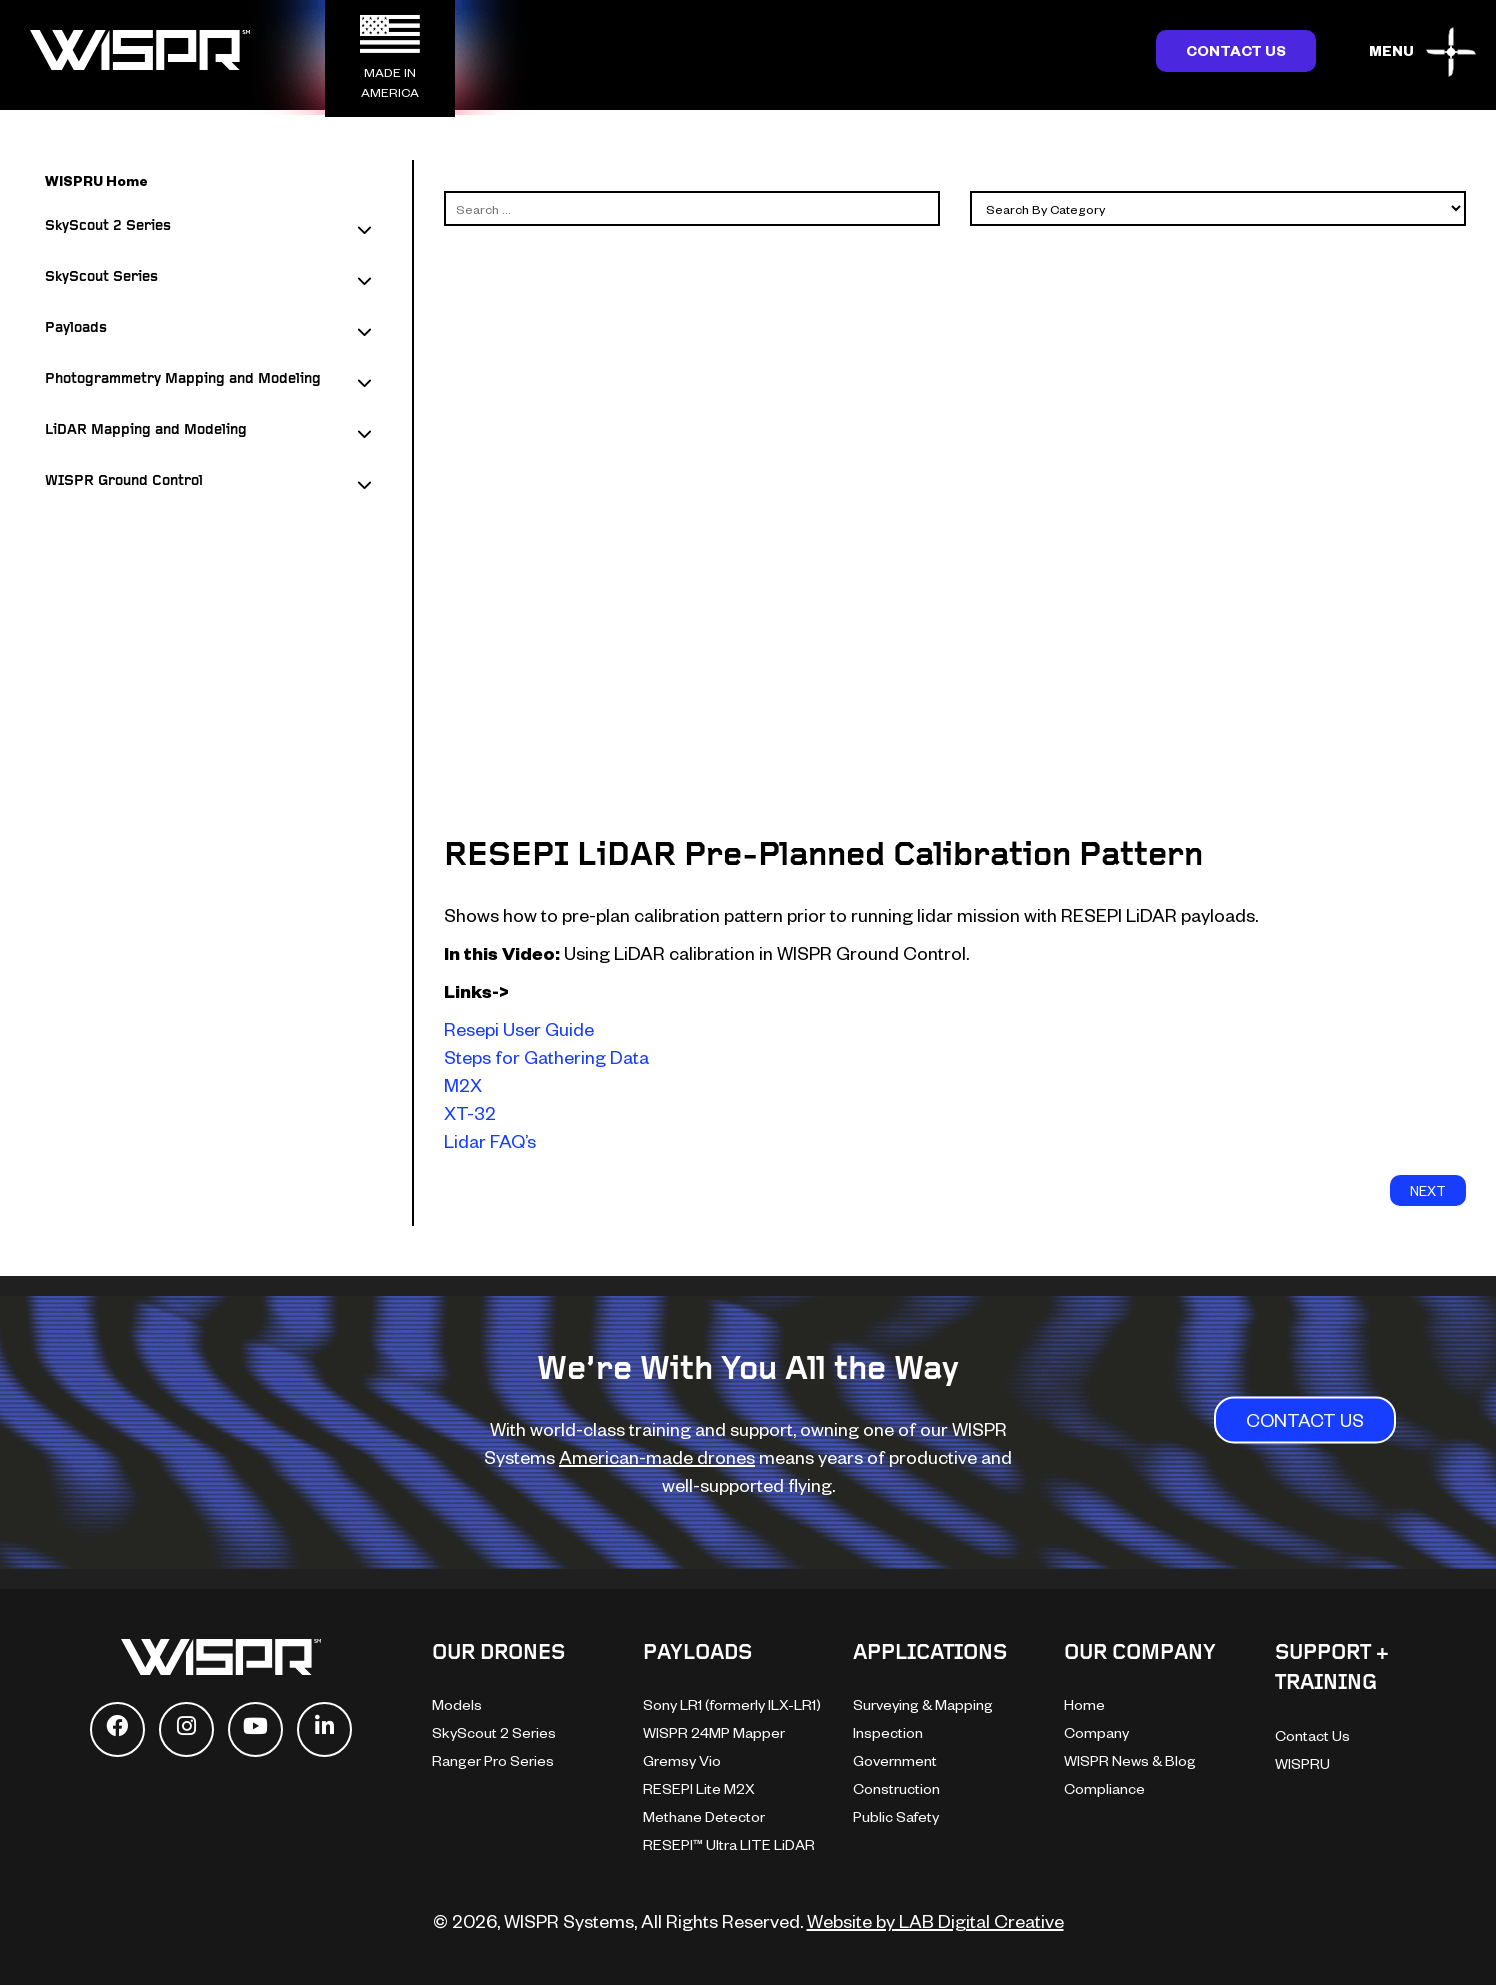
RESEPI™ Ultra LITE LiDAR (729, 1844)
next (1428, 1190)
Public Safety (896, 1816)
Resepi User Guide (519, 1028)
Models (457, 1704)
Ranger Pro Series (493, 1760)
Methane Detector (704, 1816)
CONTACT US (1305, 1420)
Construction (896, 1788)
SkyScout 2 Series (494, 1732)
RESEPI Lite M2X (699, 1788)
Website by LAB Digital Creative (935, 1920)
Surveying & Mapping (923, 1704)
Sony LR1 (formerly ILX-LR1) (732, 1704)
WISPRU (1302, 1763)
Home (1084, 1704)
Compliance (1104, 1788)
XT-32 (470, 1112)
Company (1096, 1732)
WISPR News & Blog (1130, 1760)
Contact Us (1236, 50)
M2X (463, 1084)
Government (895, 1760)
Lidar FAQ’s (490, 1140)
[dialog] (1458, 1946)
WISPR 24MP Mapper (714, 1732)
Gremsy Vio (682, 1760)
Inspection (888, 1732)
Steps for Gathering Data (546, 1056)
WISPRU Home (96, 180)
